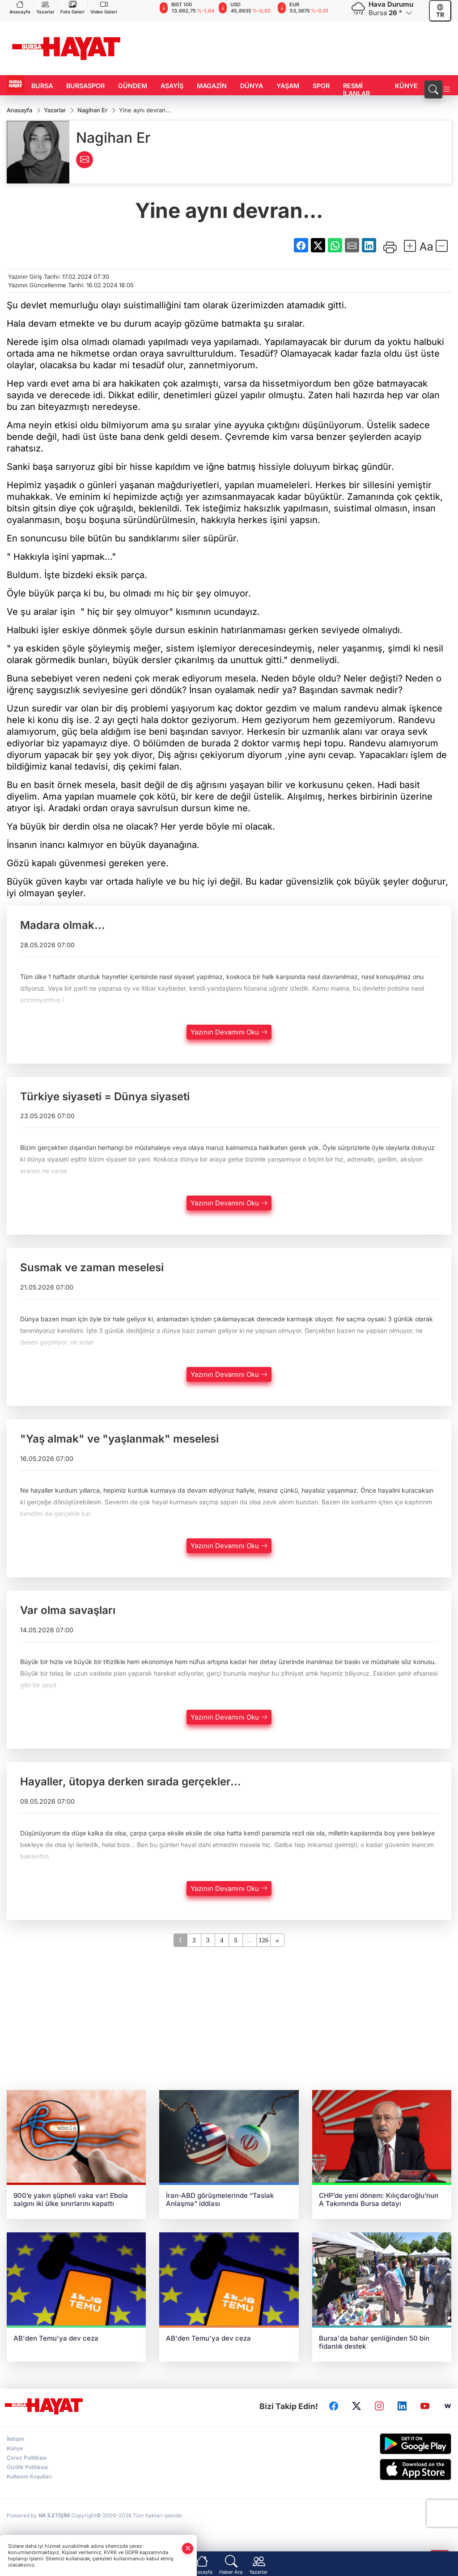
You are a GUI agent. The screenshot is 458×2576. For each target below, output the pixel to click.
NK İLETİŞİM (54, 2515)
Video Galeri (103, 7)
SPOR (321, 85)
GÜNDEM (132, 85)
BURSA (42, 85)
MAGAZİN (212, 85)
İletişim (16, 2439)
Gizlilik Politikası (27, 2467)
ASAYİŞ (172, 85)
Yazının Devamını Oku (229, 1032)
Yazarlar (45, 7)
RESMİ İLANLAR (356, 89)
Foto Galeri (72, 7)
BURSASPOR (85, 85)
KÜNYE (406, 85)
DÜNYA (251, 85)
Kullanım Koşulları (29, 2477)
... (249, 1940)
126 (263, 1940)
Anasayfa (19, 7)
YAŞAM (287, 85)
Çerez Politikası (27, 2458)
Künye (15, 2448)
